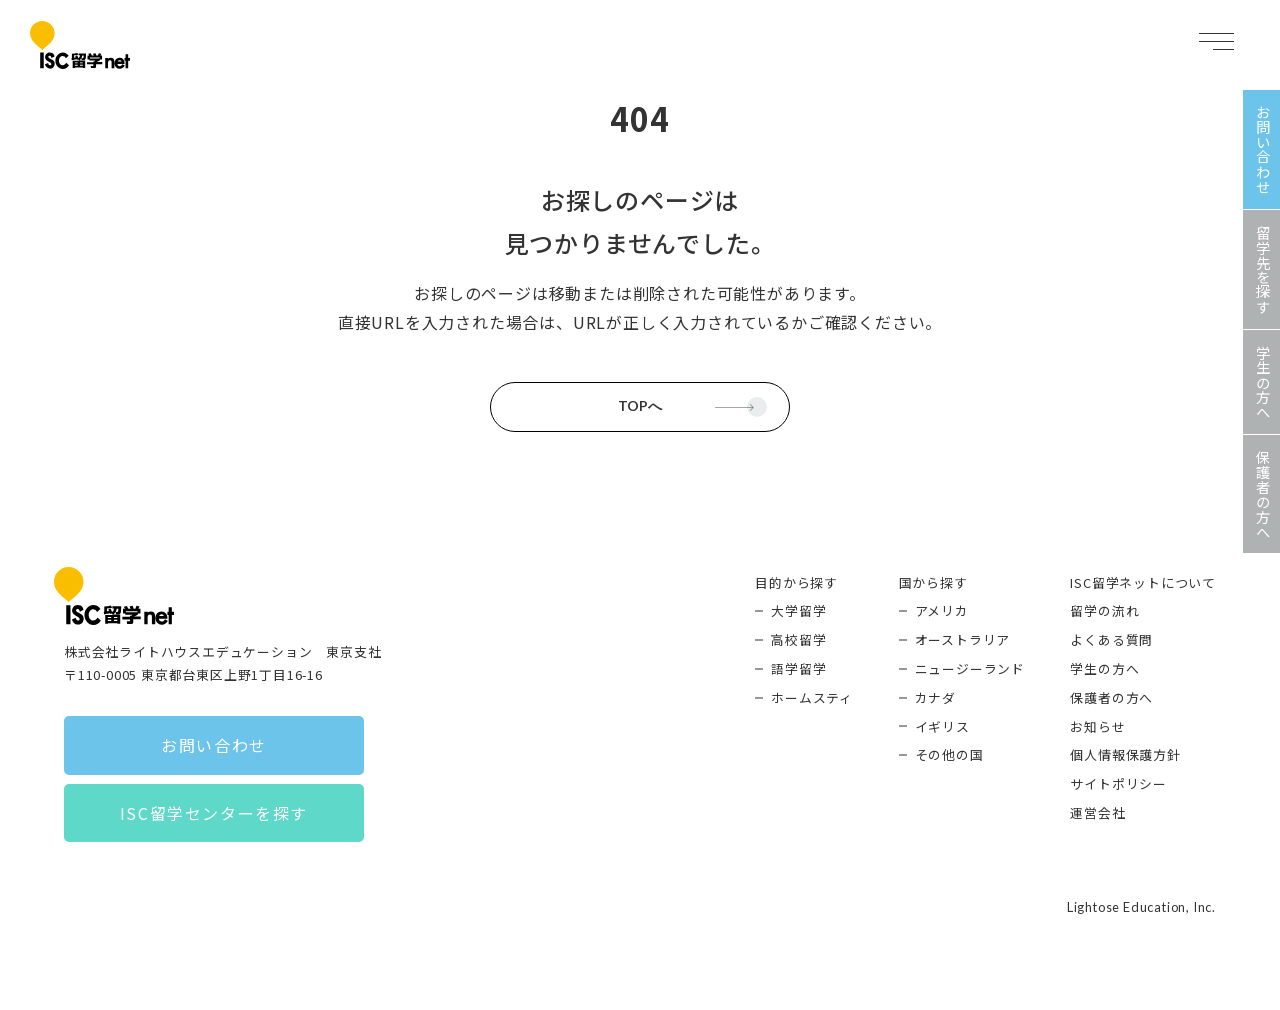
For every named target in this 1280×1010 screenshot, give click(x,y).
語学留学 (798, 668)
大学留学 (798, 610)
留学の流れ (1104, 610)
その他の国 (949, 754)
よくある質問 (1111, 639)
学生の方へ (1104, 668)
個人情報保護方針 (1125, 754)
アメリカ (942, 610)
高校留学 (798, 639)
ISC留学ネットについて (1143, 582)
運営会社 (1097, 812)
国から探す (933, 582)
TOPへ (640, 406)
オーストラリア (963, 639)
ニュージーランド (970, 668)
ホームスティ (812, 697)
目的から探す (796, 582)
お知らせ (1097, 726)
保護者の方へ (1111, 697)
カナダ (935, 697)
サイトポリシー (1118, 783)
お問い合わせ (214, 745)
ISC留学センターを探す (214, 813)
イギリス (942, 726)
